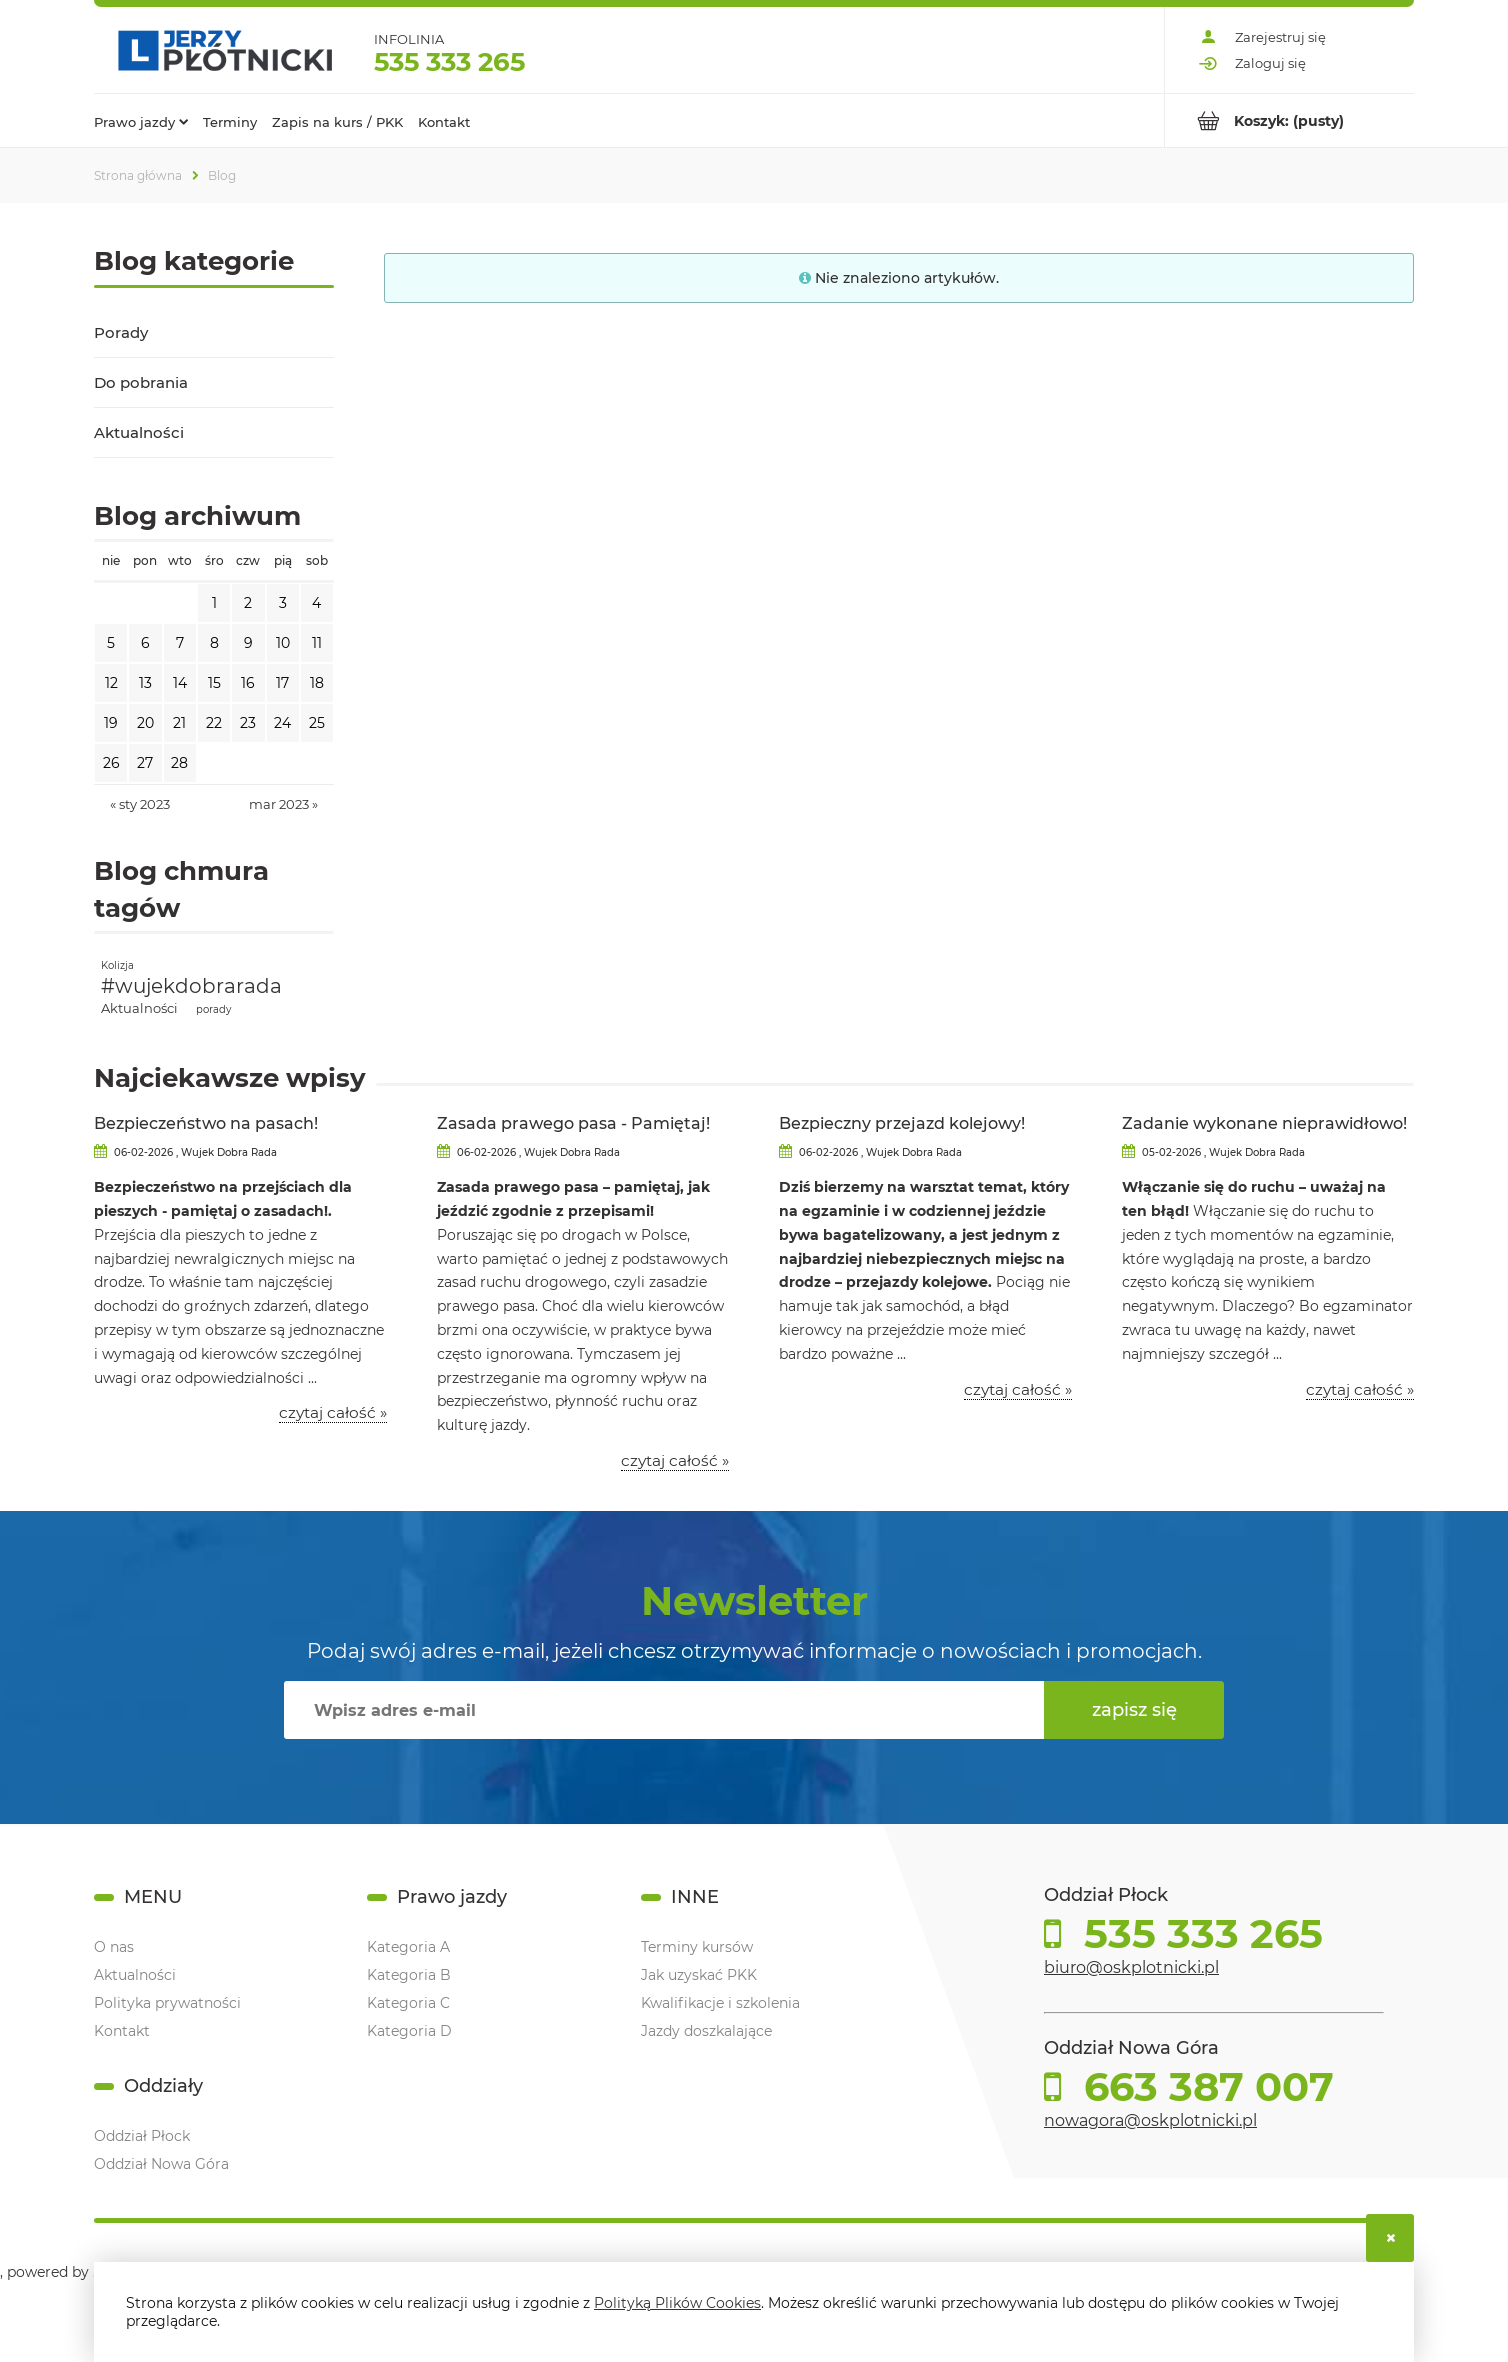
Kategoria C (408, 2003)
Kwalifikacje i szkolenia (720, 2003)
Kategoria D (409, 2031)
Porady (121, 332)
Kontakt (122, 2031)
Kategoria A (408, 1947)
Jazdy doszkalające (706, 2031)
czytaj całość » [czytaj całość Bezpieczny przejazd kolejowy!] (1018, 1390)
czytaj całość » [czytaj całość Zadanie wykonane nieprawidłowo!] (1360, 1390)
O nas (114, 1947)
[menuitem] (141, 121)
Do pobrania (141, 382)
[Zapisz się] (1134, 1710)
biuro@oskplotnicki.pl (1131, 1967)
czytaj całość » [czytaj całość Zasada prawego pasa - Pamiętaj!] (675, 1461)
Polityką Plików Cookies (677, 2303)
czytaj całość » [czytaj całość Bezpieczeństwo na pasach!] (333, 1413)
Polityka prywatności (167, 2003)
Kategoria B (409, 1975)
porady (213, 1009)
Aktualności (139, 432)
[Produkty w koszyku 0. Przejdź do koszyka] (1289, 120)
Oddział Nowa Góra (161, 2164)
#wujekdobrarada (191, 986)
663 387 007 (1203, 2087)
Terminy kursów (697, 1947)
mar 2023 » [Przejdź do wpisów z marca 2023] (283, 804)
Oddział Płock (142, 2136)
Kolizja (117, 965)
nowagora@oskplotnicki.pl (1150, 2120)
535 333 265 (449, 62)
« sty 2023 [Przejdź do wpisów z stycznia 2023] (140, 804)
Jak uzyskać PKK (699, 1975)
